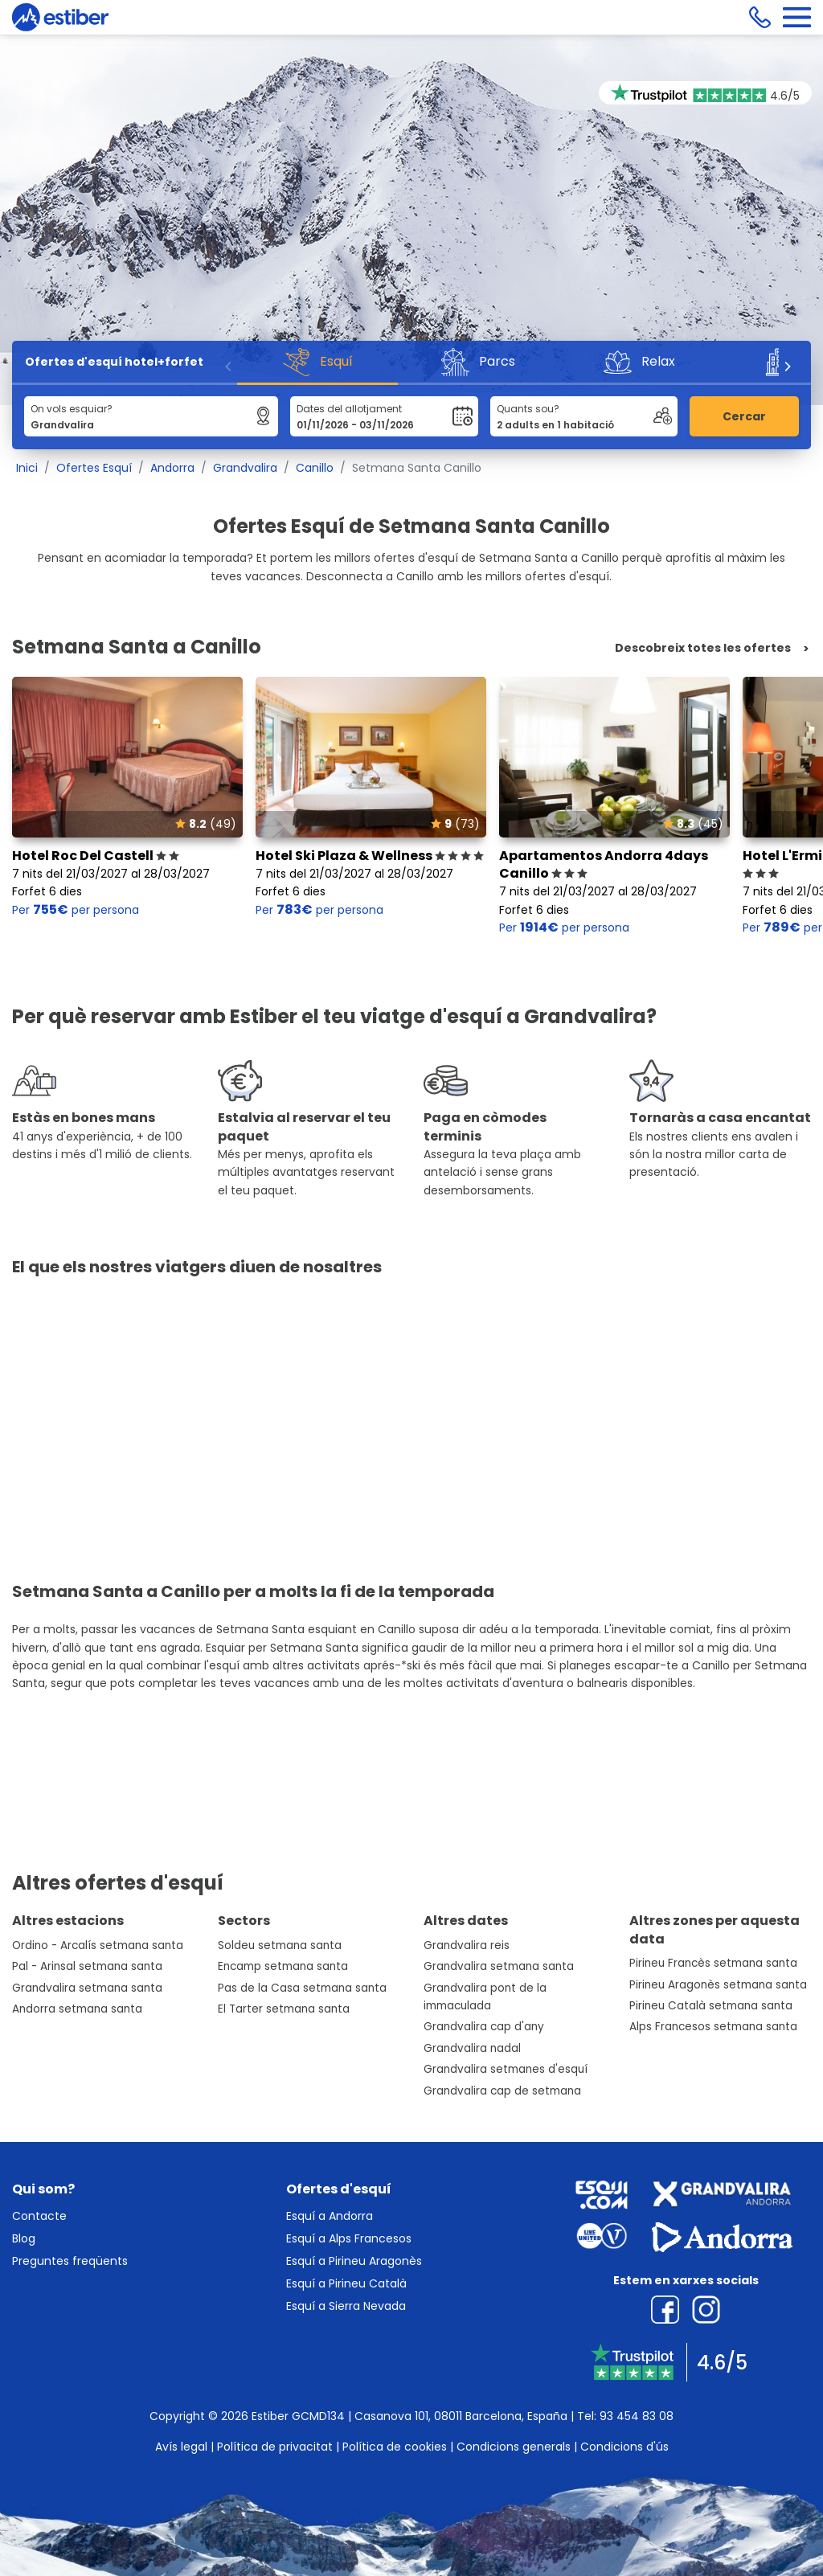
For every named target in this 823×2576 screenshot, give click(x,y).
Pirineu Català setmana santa (710, 2005)
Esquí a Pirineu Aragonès (354, 2261)
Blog (23, 2238)
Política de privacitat (275, 2447)
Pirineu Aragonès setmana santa (718, 1984)
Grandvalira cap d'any (484, 2026)
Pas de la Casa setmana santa (302, 1988)
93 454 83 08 (637, 2416)
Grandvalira (245, 468)
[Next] (787, 366)
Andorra (172, 468)
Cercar (744, 416)
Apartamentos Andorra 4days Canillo (603, 864)
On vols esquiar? (72, 409)
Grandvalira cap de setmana (502, 2091)
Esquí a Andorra (329, 2216)
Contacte (39, 2216)
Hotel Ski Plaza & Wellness (370, 855)
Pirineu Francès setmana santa (713, 1963)
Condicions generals (514, 2447)
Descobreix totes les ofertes (703, 648)
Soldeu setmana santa (280, 1945)
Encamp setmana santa (283, 1966)
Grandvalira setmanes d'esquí (506, 2069)
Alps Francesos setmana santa (713, 2026)
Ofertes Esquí (94, 468)
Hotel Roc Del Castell (95, 855)
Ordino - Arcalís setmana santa (97, 1945)
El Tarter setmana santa (284, 2009)
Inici (27, 468)
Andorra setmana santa (77, 2009)
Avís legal (181, 2447)
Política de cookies (394, 2447)
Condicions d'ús (624, 2447)
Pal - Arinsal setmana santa (87, 1966)
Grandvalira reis (467, 1945)
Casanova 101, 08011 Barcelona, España (460, 2416)
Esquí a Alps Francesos (349, 2238)
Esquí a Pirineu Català (346, 2283)
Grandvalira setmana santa (87, 1988)
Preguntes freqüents (70, 2261)
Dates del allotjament (349, 409)
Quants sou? (528, 409)
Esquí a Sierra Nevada (346, 2306)
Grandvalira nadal (472, 2048)
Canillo (315, 468)
